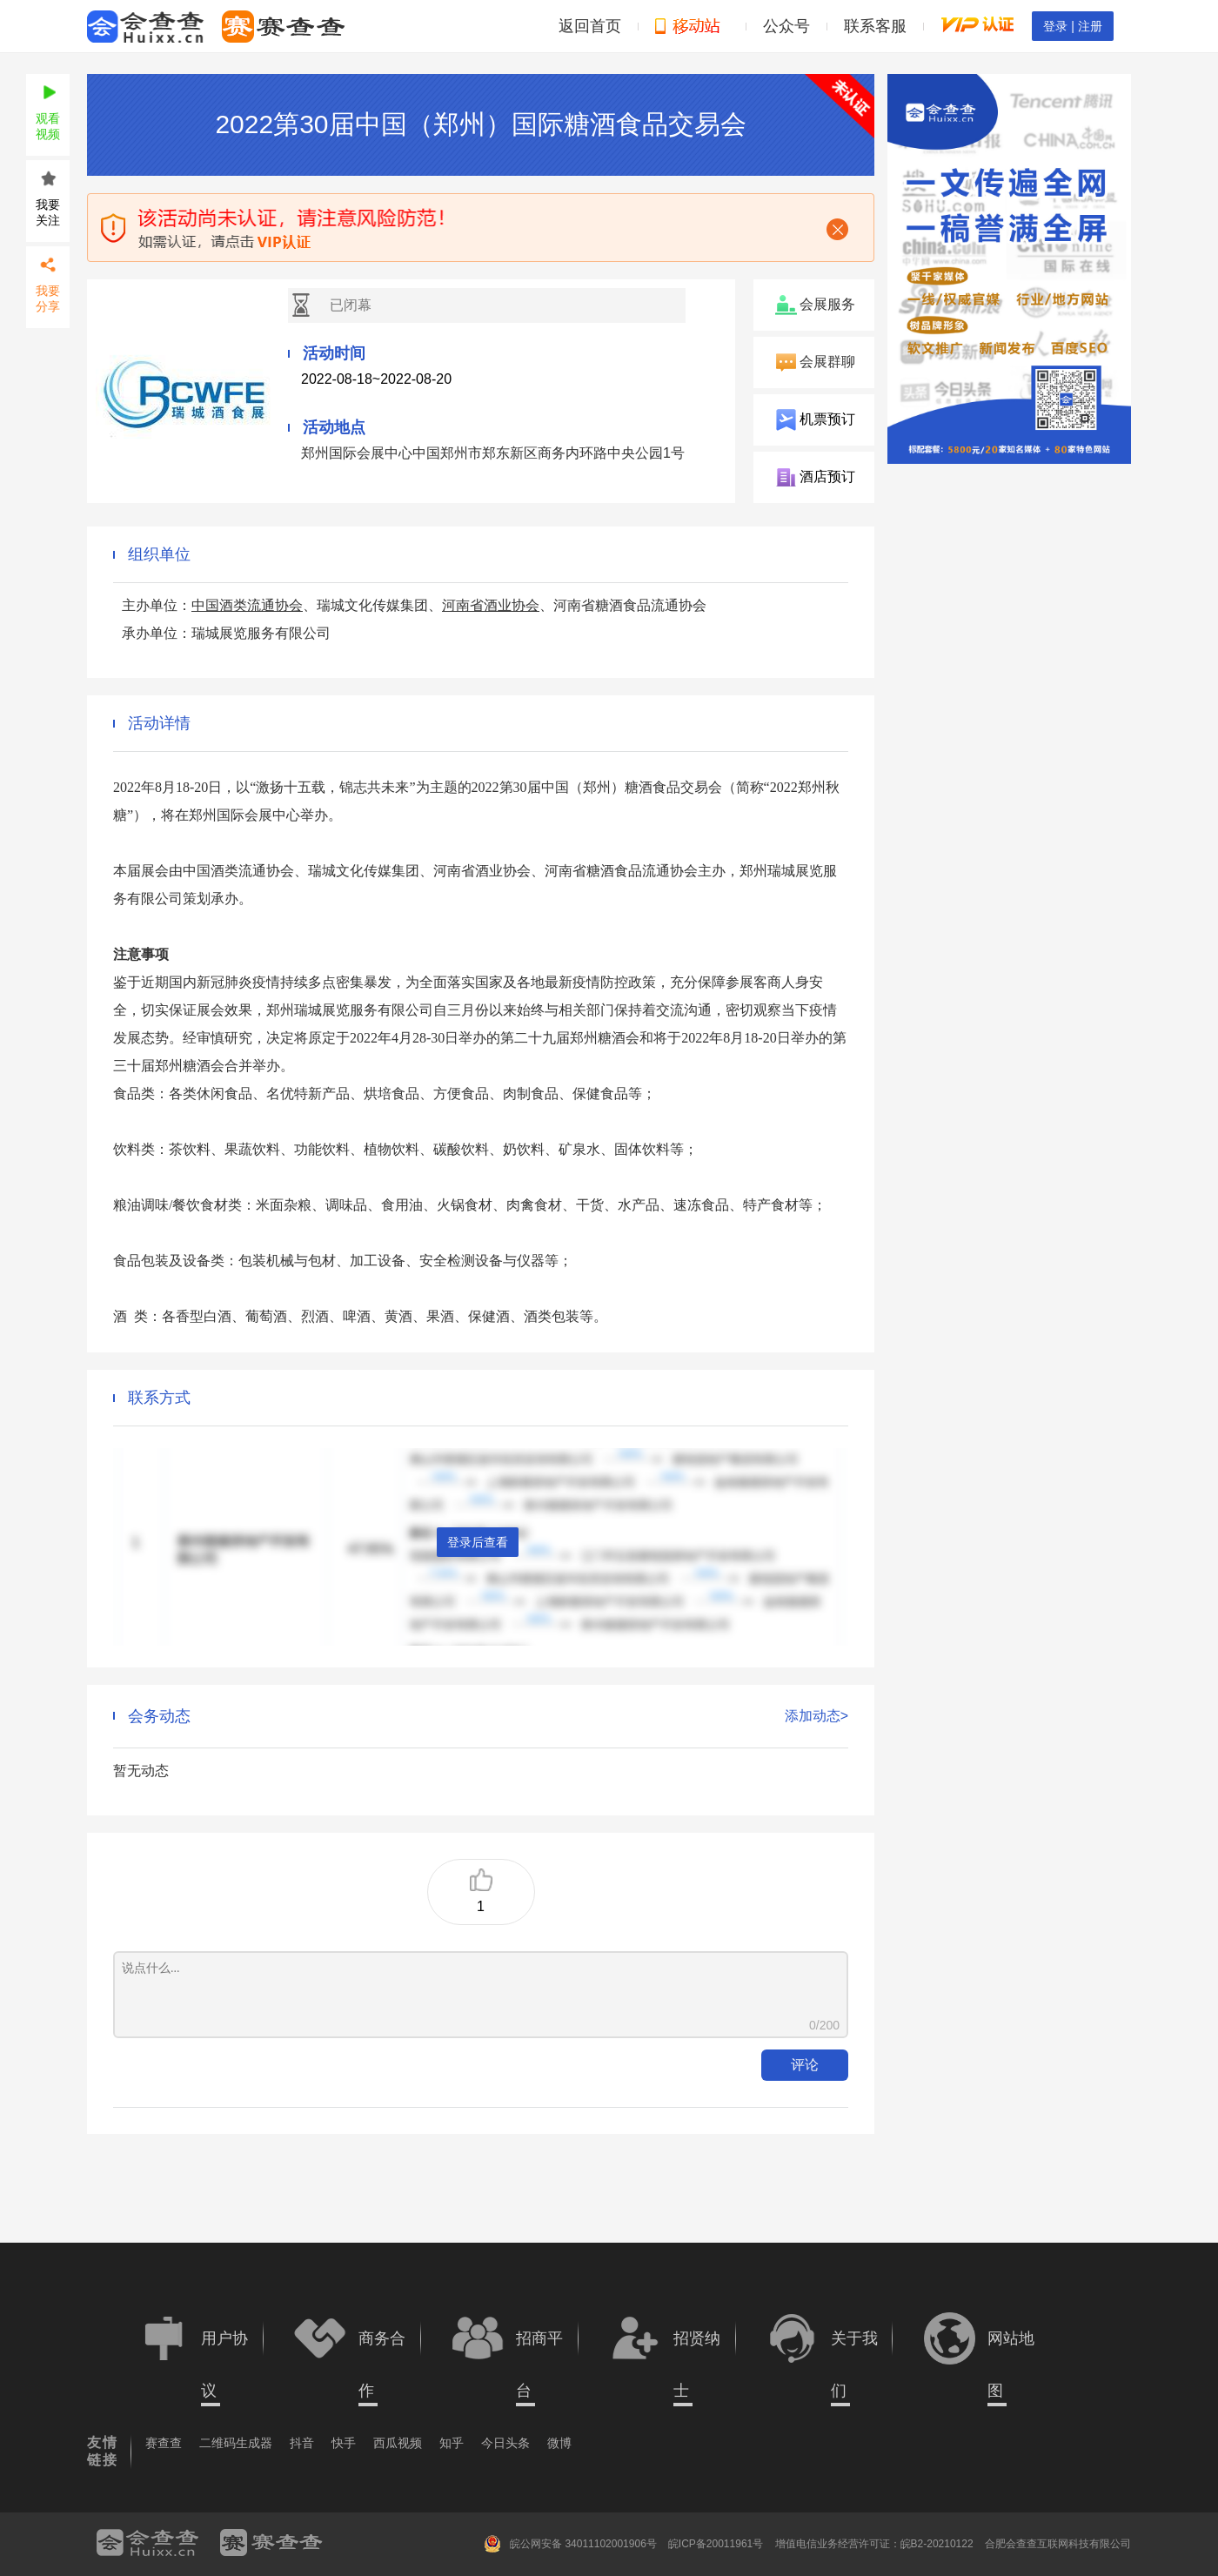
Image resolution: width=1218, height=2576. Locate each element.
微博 (559, 2443)
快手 (343, 2443)
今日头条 (505, 2443)
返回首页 (590, 26)
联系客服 (875, 26)
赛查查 (163, 2443)
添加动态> (816, 1715)
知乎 (451, 2443)
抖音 (302, 2443)
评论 (805, 2064)
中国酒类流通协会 (247, 605)
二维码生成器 (235, 2443)
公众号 (786, 26)
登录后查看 (477, 1542)
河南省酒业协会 (490, 605)
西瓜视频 (397, 2443)
